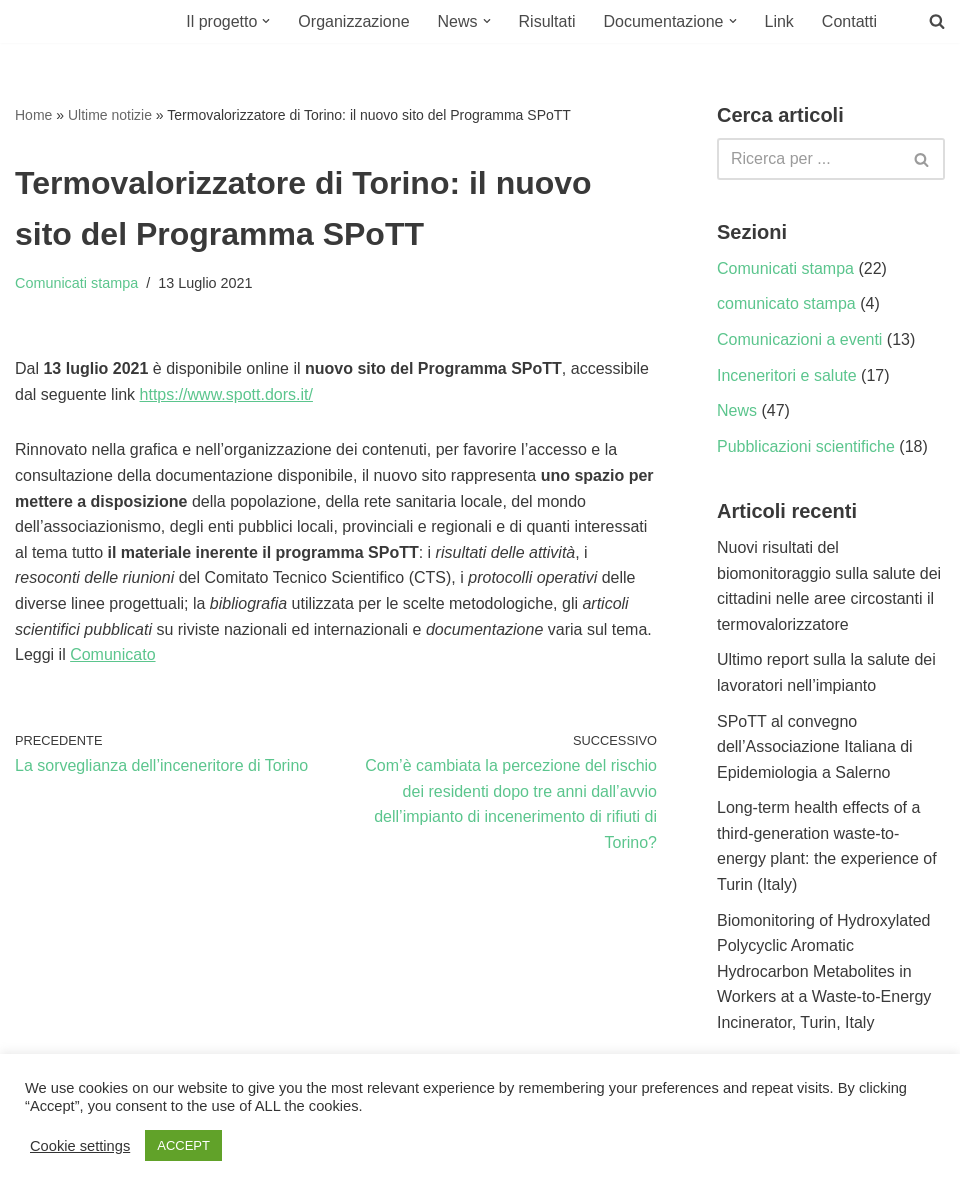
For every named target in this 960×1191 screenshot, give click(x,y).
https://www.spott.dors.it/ (226, 394)
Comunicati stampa (76, 283)
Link (779, 21)
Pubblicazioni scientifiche (806, 446)
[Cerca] (808, 159)
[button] (266, 21)
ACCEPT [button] (183, 1145)
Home (33, 115)
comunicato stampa (786, 303)
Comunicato (112, 654)
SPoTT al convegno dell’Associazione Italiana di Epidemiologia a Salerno (815, 747)
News (737, 410)
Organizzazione (353, 21)
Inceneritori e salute (787, 375)
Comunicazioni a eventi (799, 339)
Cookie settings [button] (80, 1146)
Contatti (849, 21)
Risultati (547, 21)
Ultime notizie (110, 115)
